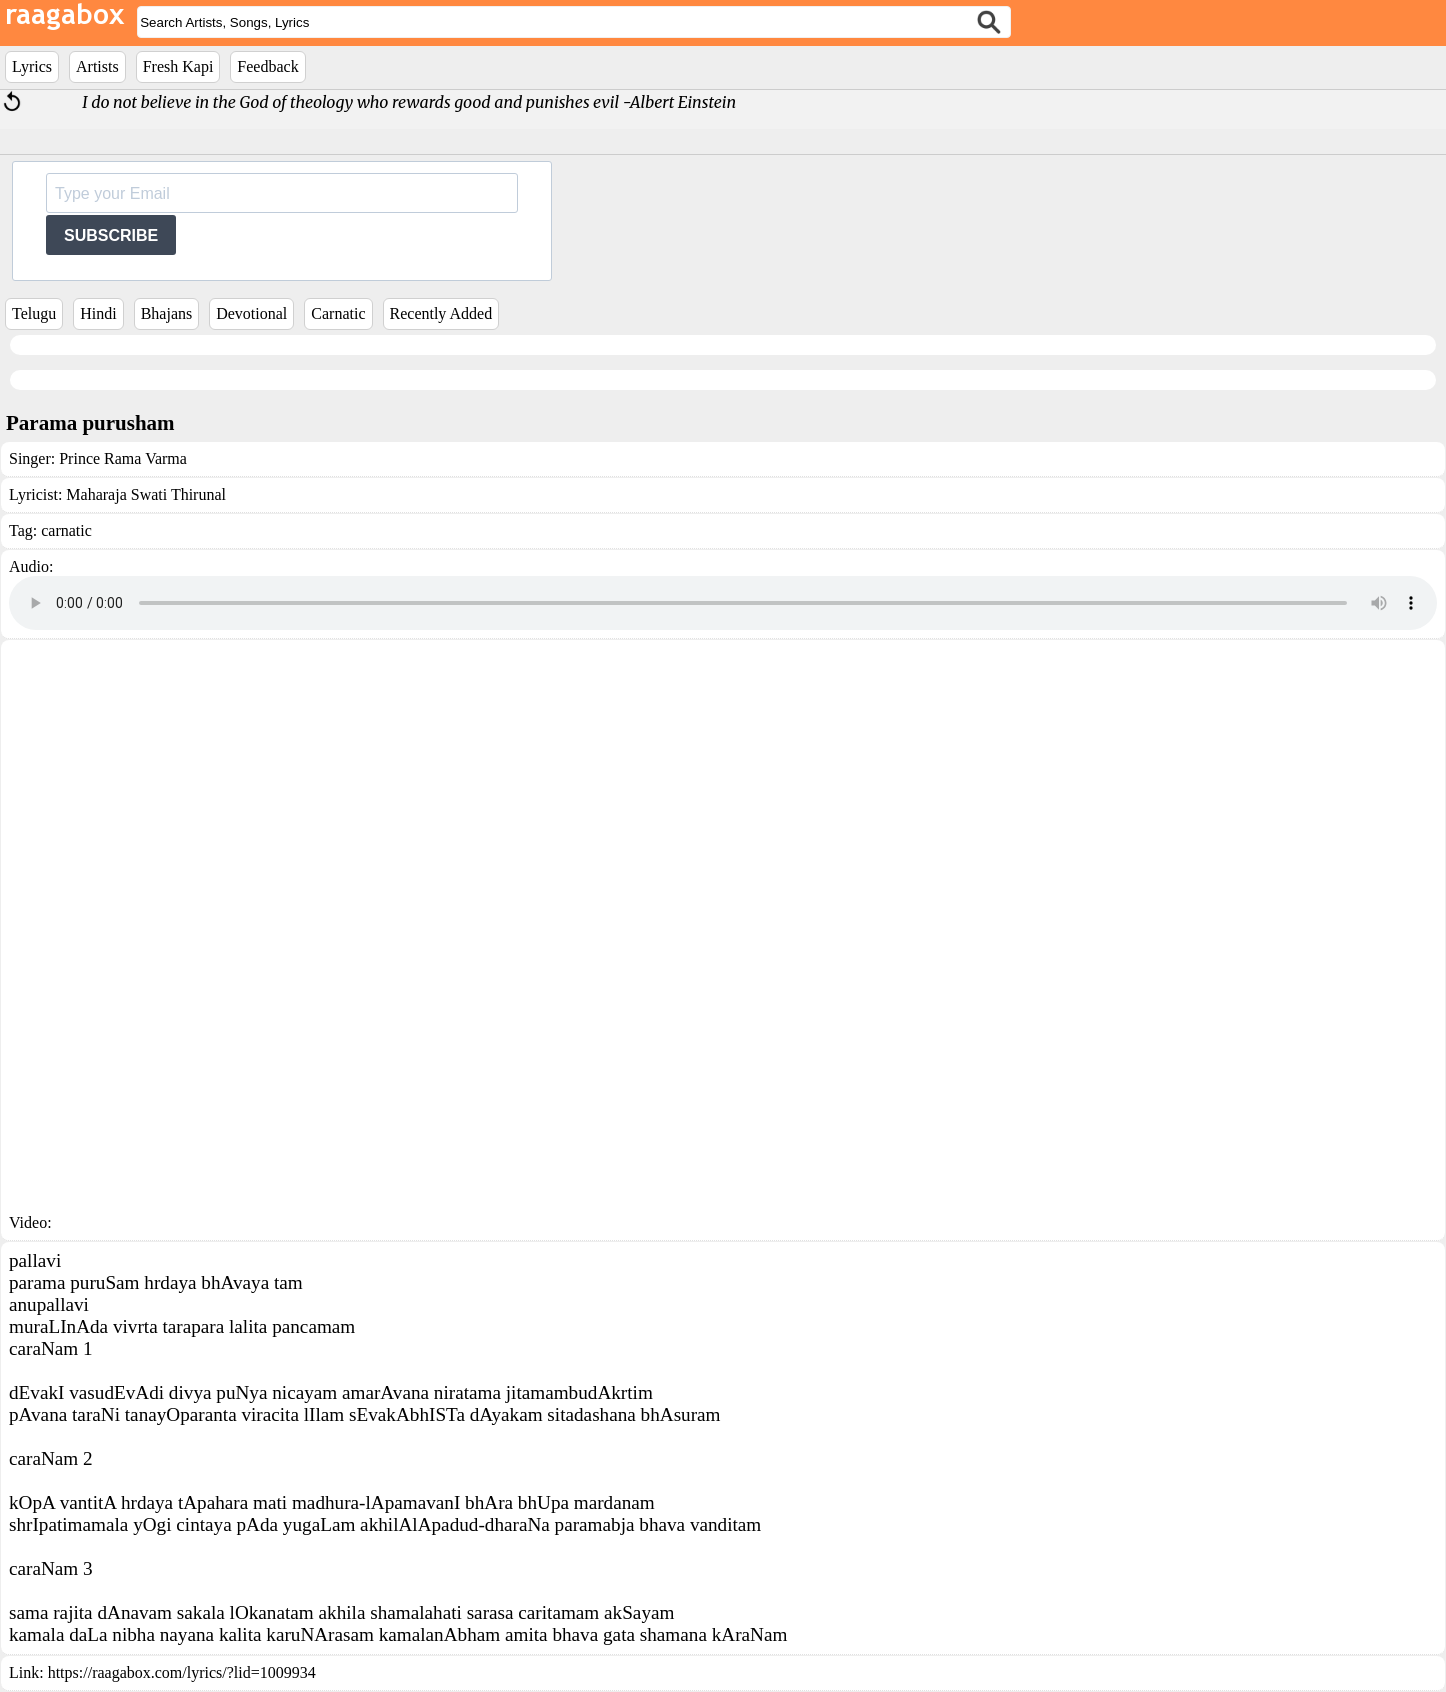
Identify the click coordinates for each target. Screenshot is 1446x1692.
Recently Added (441, 313)
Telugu (34, 313)
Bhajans (167, 313)
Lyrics (32, 66)
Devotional (251, 313)
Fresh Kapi (178, 66)
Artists (97, 66)
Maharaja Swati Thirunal (146, 494)
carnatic (66, 530)
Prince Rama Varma (123, 458)
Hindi (98, 313)
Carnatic (338, 313)
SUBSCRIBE (111, 235)
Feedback (267, 66)
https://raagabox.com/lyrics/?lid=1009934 (182, 1672)
